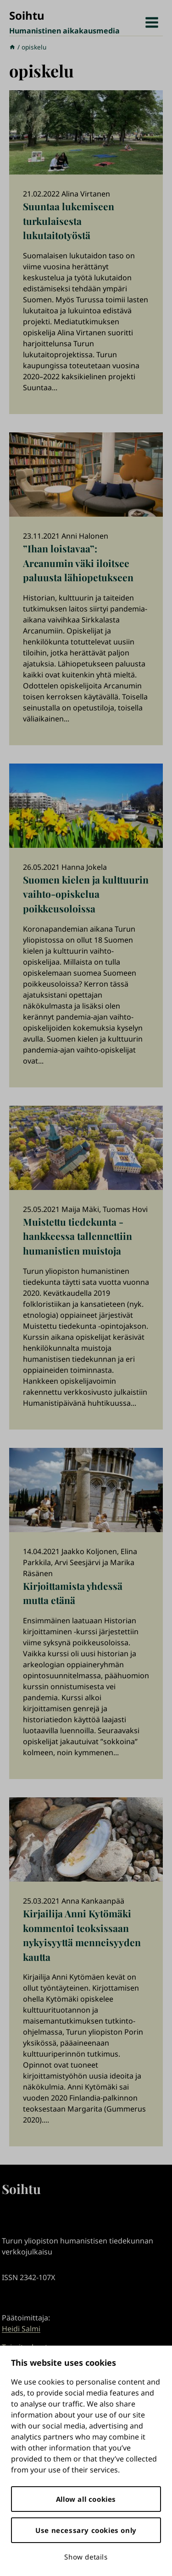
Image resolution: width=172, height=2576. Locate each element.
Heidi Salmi (21, 2329)
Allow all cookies (86, 2499)
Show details (85, 2556)
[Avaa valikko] (151, 23)
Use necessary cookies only (86, 2530)
